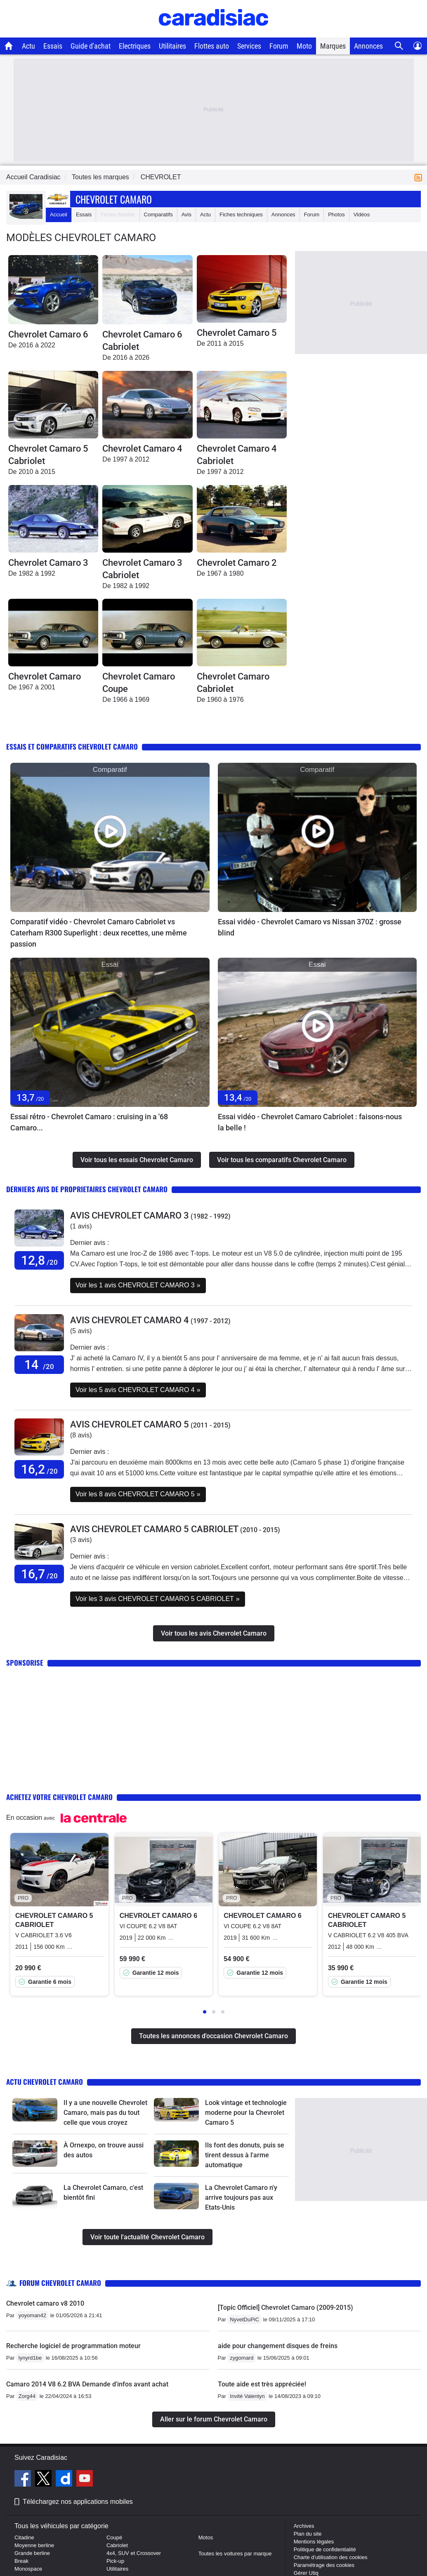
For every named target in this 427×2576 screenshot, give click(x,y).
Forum (278, 46)
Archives (304, 2526)
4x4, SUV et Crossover (133, 2553)
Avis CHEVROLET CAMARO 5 (129, 1424)
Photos (336, 214)
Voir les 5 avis (138, 1389)
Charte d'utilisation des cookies (331, 2557)
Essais (52, 46)
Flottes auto (211, 46)
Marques (333, 46)
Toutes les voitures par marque (235, 2553)
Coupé (114, 2537)
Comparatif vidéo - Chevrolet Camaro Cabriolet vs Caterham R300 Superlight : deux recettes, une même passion (98, 932)
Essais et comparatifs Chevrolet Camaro (72, 746)
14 (39, 1364)
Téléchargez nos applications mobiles (78, 2501)
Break (21, 2561)
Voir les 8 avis (138, 1494)
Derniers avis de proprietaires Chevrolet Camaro (86, 1189)
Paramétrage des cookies (324, 2565)
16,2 (39, 1469)
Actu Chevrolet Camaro (44, 2082)
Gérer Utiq (306, 2573)
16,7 (39, 1574)
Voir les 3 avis (157, 1598)
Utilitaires (172, 46)
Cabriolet (117, 2545)
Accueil (58, 214)
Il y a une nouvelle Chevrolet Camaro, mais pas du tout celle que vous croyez (105, 2112)
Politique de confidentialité (325, 2549)
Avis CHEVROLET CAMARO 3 (129, 1215)
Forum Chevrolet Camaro (60, 2283)
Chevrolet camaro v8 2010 (45, 2303)
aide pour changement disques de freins (277, 2346)
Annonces (368, 46)
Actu (28, 46)
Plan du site (308, 2534)
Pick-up (115, 2561)
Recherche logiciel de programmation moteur (73, 2346)
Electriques (135, 46)
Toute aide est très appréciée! (262, 2384)
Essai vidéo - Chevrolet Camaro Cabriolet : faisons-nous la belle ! (310, 1122)
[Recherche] (399, 46)
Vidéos (362, 214)
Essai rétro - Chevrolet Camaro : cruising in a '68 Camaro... (89, 1122)
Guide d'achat (91, 46)
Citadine (24, 2537)
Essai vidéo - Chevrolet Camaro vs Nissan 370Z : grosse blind (309, 927)
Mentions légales (314, 2541)
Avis (186, 214)
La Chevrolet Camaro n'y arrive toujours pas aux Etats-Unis (241, 2197)
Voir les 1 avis (138, 1285)
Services (249, 46)
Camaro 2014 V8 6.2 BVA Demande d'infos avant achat (87, 2384)
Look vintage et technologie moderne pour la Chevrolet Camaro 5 (246, 2112)
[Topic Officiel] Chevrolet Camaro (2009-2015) (285, 2307)
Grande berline (32, 2553)
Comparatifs (158, 214)
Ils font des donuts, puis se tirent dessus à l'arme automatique (244, 2155)
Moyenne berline (34, 2545)
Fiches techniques (241, 214)
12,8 (39, 1260)
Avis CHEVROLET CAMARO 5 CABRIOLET (154, 1529)
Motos (205, 2537)
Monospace (28, 2569)
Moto (304, 46)
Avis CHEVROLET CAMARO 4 (129, 1320)
